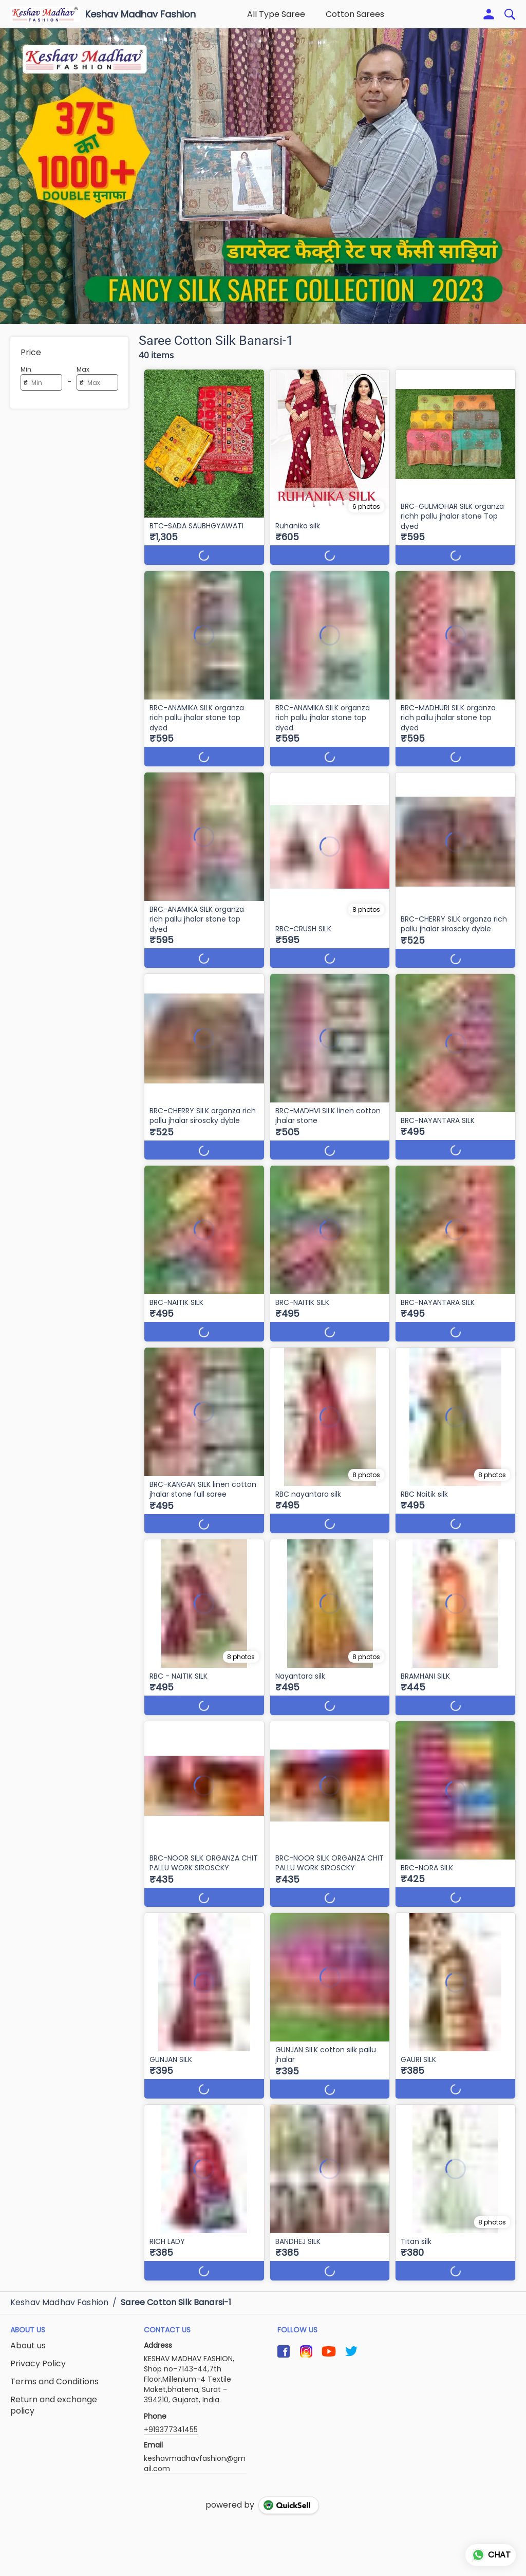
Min (26, 369)
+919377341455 (171, 2429)
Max (83, 369)
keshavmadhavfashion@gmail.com (195, 2463)
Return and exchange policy (53, 2405)
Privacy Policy (38, 2363)
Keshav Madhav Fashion (140, 14)
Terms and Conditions (54, 2381)
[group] (263, 176)
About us (28, 2345)
